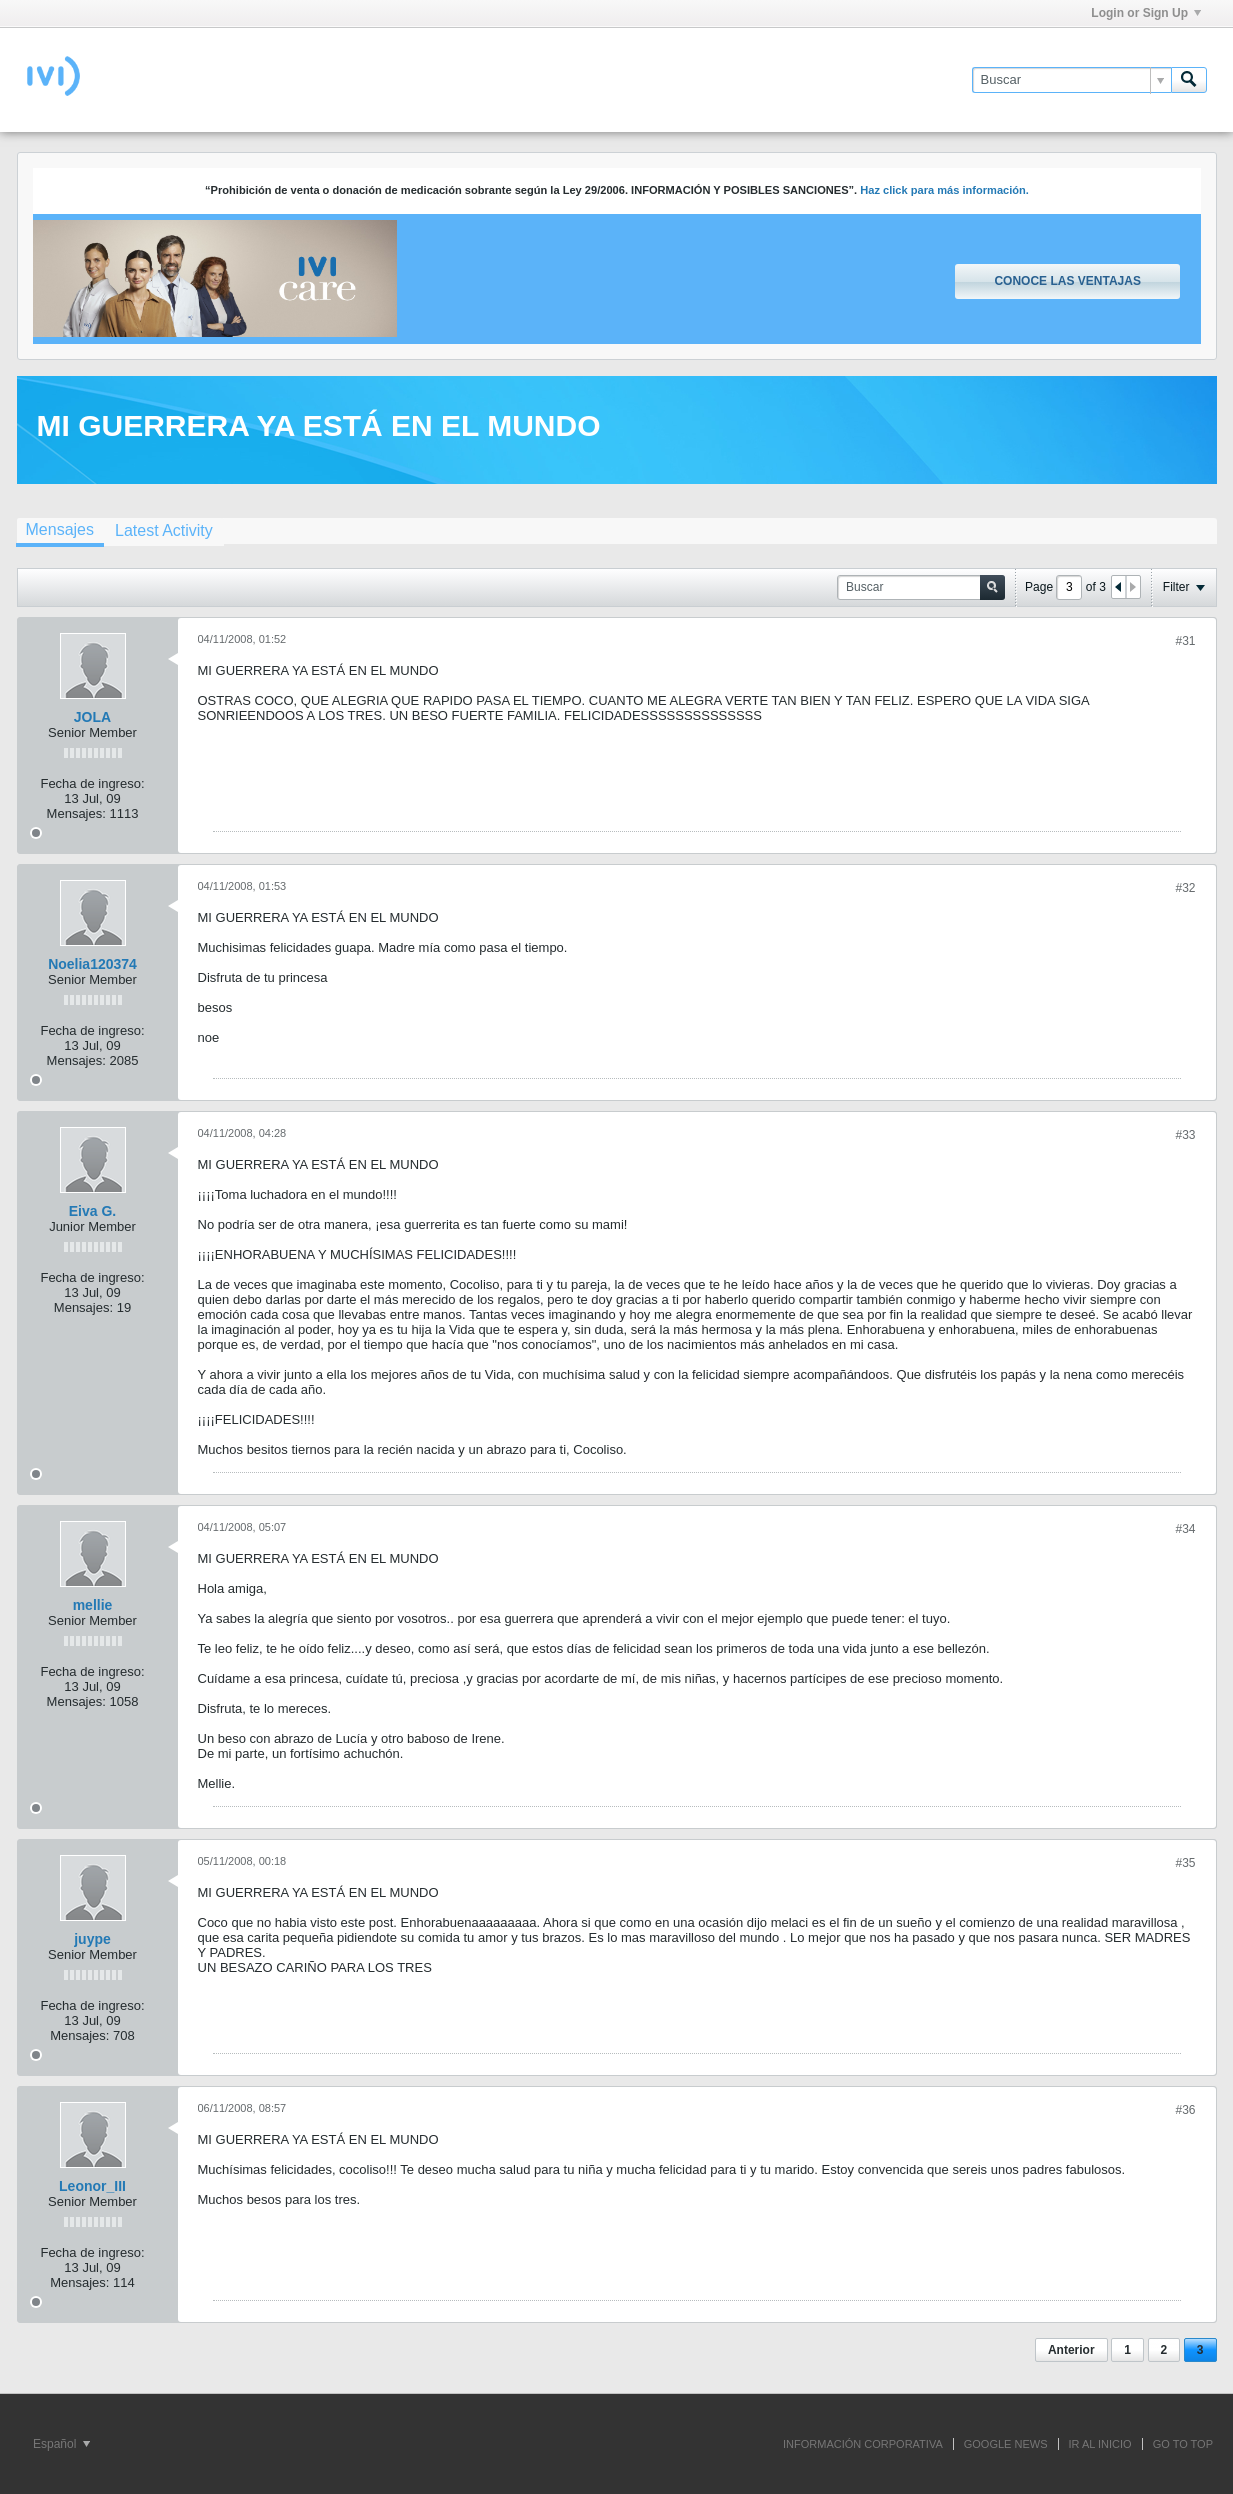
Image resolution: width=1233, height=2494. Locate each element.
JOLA (92, 717)
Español (61, 2444)
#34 (1185, 1529)
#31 (1185, 641)
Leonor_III (92, 2186)
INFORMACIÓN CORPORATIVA (863, 2444)
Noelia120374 (92, 964)
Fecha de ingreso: (92, 783)
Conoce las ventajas (1067, 281)
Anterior (1071, 2350)
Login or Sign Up (1146, 13)
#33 (1185, 1135)
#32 (1185, 888)
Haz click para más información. (944, 190)
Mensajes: (76, 813)
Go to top (1183, 2444)
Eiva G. (92, 1211)
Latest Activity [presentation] (164, 530)
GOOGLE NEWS (1006, 2444)
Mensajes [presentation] (60, 529)
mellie (93, 1605)
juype (92, 1939)
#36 (1185, 2110)
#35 (1185, 1863)
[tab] (60, 532)
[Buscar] (1071, 80)
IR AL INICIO (1100, 2444)
